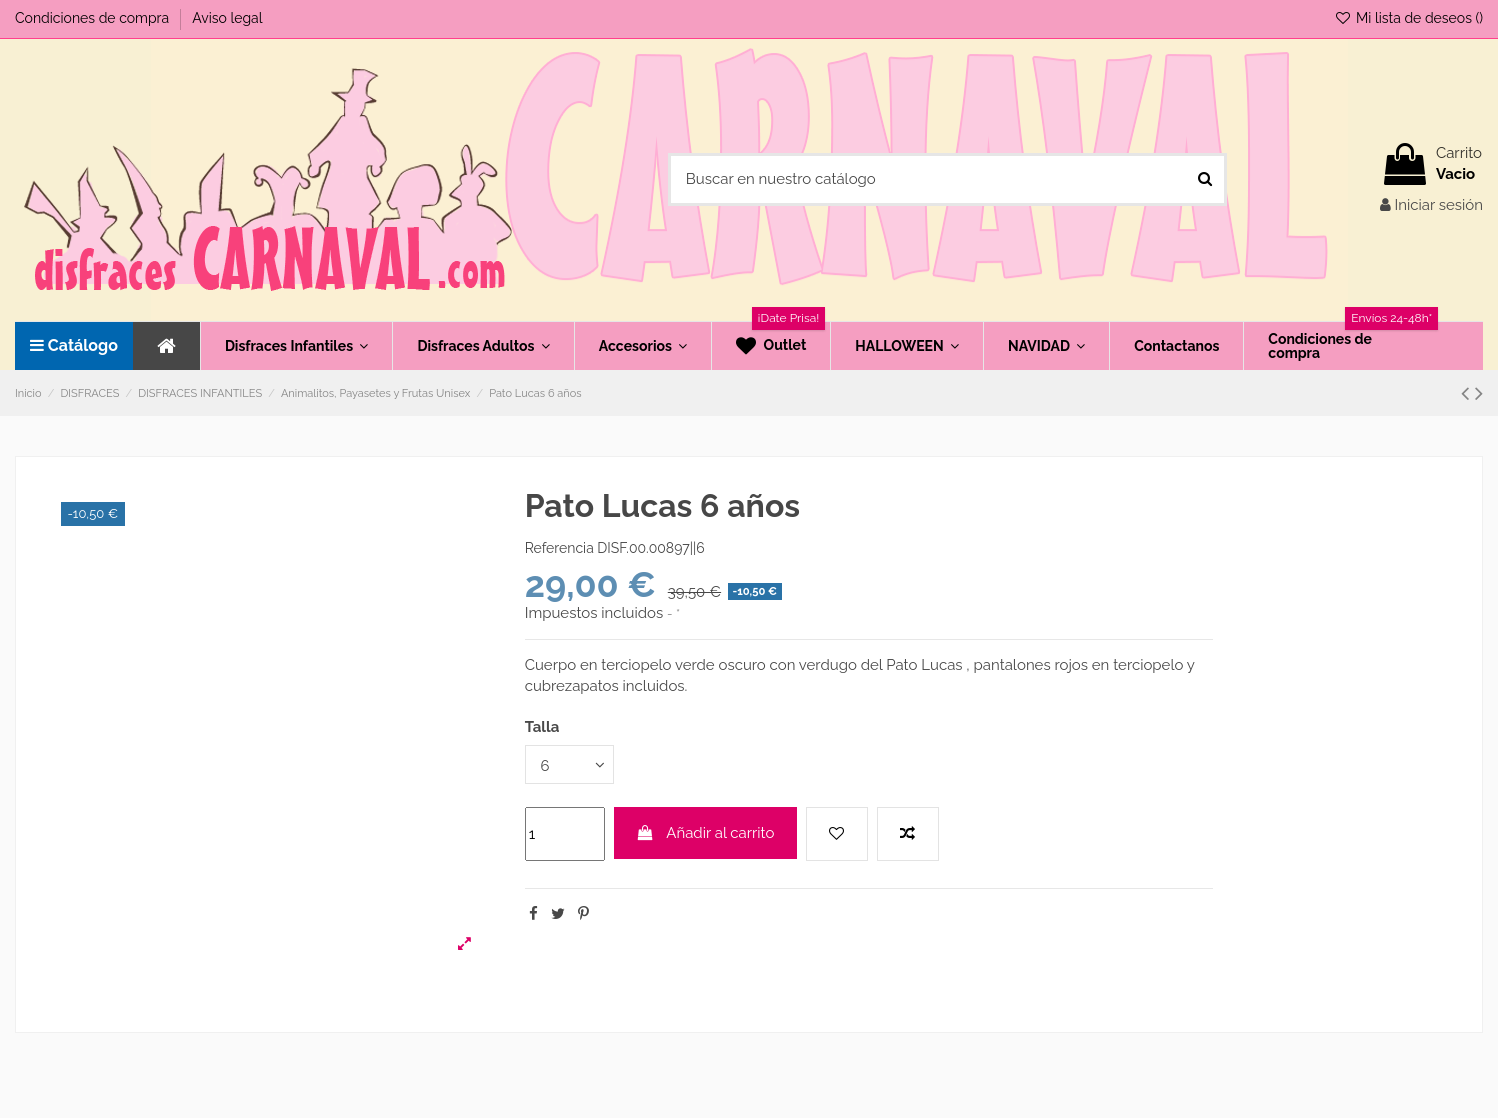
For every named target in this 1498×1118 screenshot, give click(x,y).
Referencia (559, 548)
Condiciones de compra (94, 18)
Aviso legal (227, 18)
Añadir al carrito (705, 833)
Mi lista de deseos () (1408, 18)
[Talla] (570, 764)
